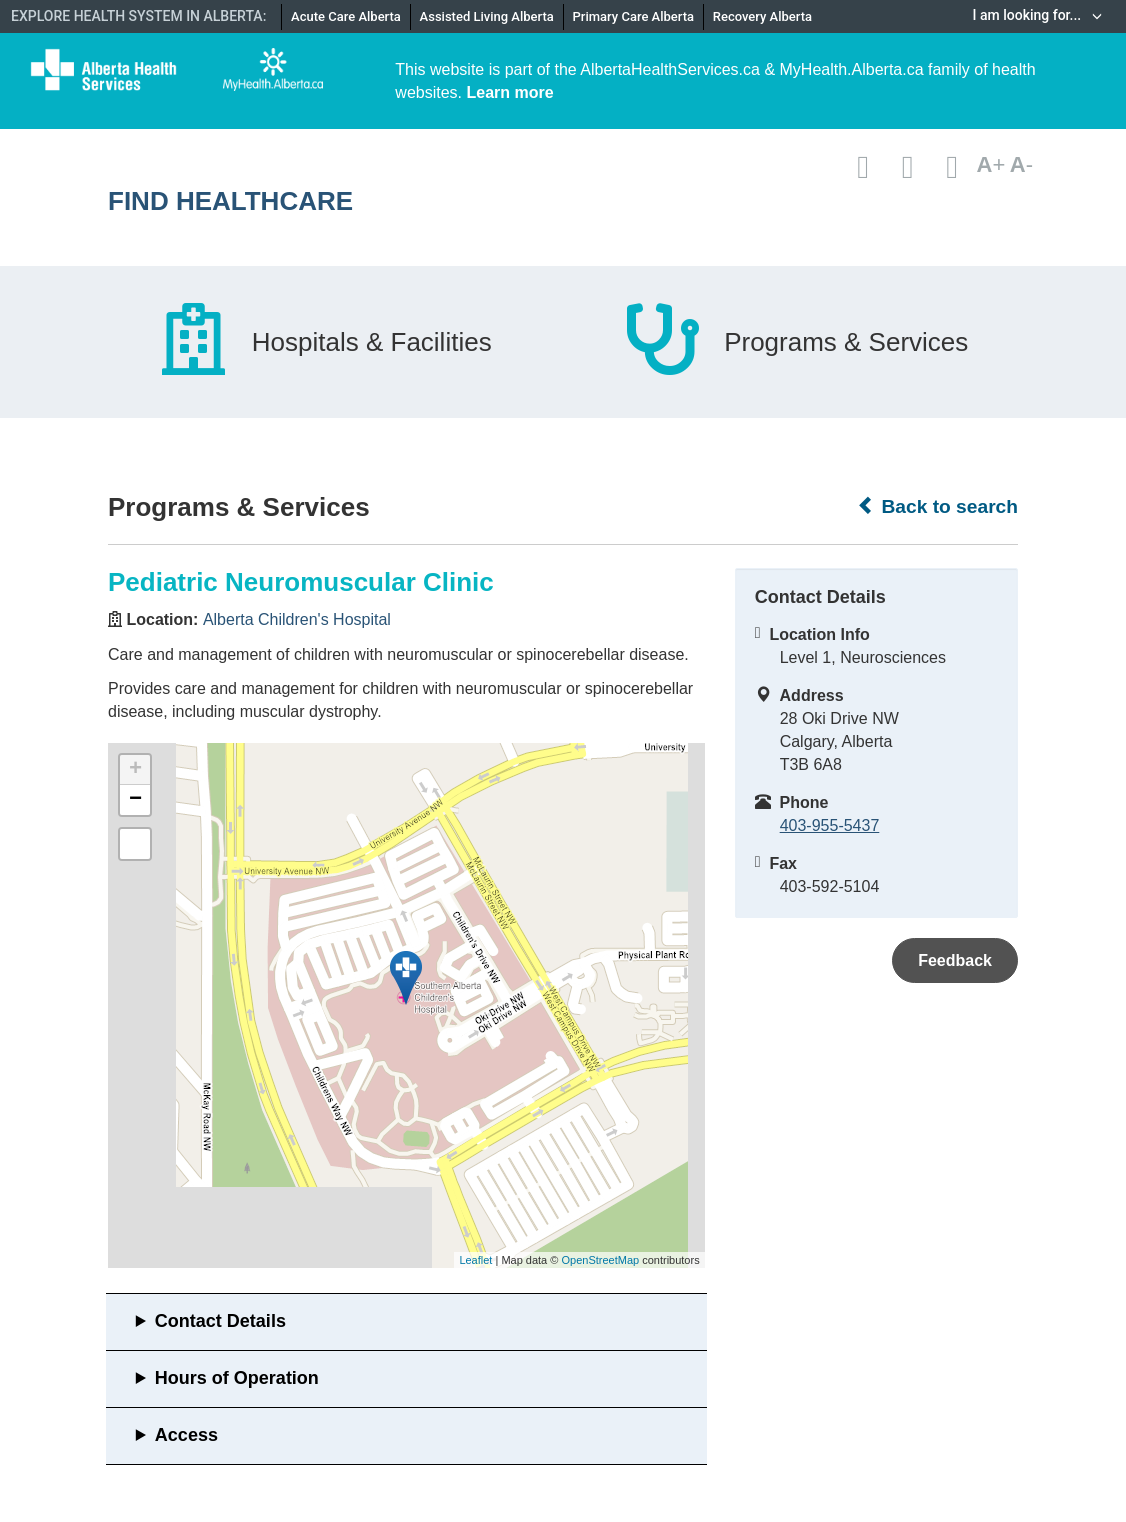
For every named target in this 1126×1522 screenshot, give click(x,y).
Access (186, 1435)
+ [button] (135, 770)
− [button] (135, 800)
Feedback (955, 960)
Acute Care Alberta (346, 16)
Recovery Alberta (762, 16)
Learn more (509, 92)
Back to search (937, 506)
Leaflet (475, 1260)
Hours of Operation (237, 1378)
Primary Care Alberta (633, 16)
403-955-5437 (830, 825)
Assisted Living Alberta (487, 16)
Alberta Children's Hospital (297, 619)
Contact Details (220, 1321)
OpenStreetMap (600, 1260)
